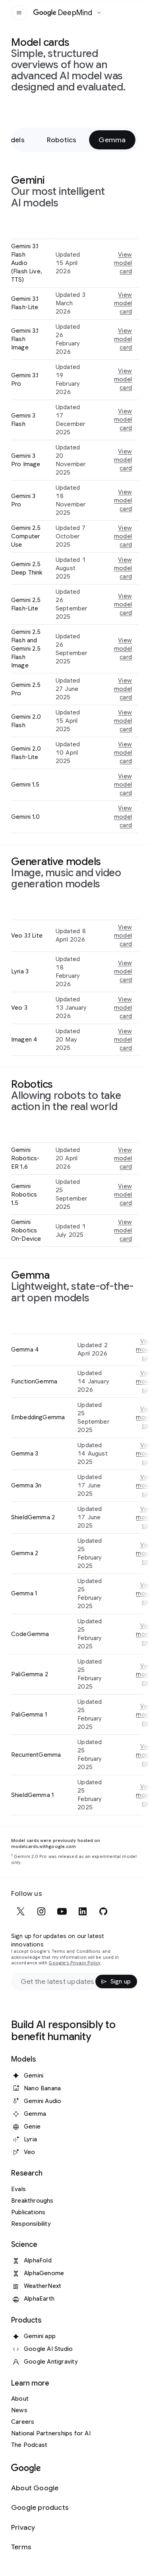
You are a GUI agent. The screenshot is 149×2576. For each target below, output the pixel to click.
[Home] (63, 12)
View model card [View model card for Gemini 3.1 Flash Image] (123, 339)
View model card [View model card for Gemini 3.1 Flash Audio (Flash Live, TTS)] (123, 263)
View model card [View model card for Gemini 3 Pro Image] (123, 460)
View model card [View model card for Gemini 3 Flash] (123, 420)
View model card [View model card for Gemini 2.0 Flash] (123, 721)
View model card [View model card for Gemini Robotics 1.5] (123, 1195)
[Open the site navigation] (19, 13)
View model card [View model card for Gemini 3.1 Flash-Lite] (123, 303)
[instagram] (41, 1911)
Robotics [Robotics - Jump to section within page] (62, 139)
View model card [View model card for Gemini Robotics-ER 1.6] (123, 1158)
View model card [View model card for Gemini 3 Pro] (123, 500)
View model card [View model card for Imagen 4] (123, 1040)
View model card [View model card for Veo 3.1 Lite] (123, 936)
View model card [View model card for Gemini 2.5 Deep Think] (123, 568)
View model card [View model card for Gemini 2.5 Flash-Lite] (123, 604)
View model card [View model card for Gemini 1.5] (123, 785)
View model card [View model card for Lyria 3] (123, 971)
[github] (103, 1911)
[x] (20, 1911)
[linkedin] (82, 1911)
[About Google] (40, 2488)
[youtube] (62, 1911)
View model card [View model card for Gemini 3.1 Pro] (123, 379)
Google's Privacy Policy (74, 1963)
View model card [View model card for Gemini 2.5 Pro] (123, 689)
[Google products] (40, 2508)
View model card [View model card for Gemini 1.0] (123, 816)
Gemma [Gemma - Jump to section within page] (112, 139)
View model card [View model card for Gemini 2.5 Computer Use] (123, 536)
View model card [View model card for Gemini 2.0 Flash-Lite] (123, 753)
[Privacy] (40, 2528)
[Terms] (40, 2547)
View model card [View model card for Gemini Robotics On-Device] (123, 1230)
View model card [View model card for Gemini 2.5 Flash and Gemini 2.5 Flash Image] (123, 649)
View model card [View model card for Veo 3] (123, 1008)
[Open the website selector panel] (99, 13)
